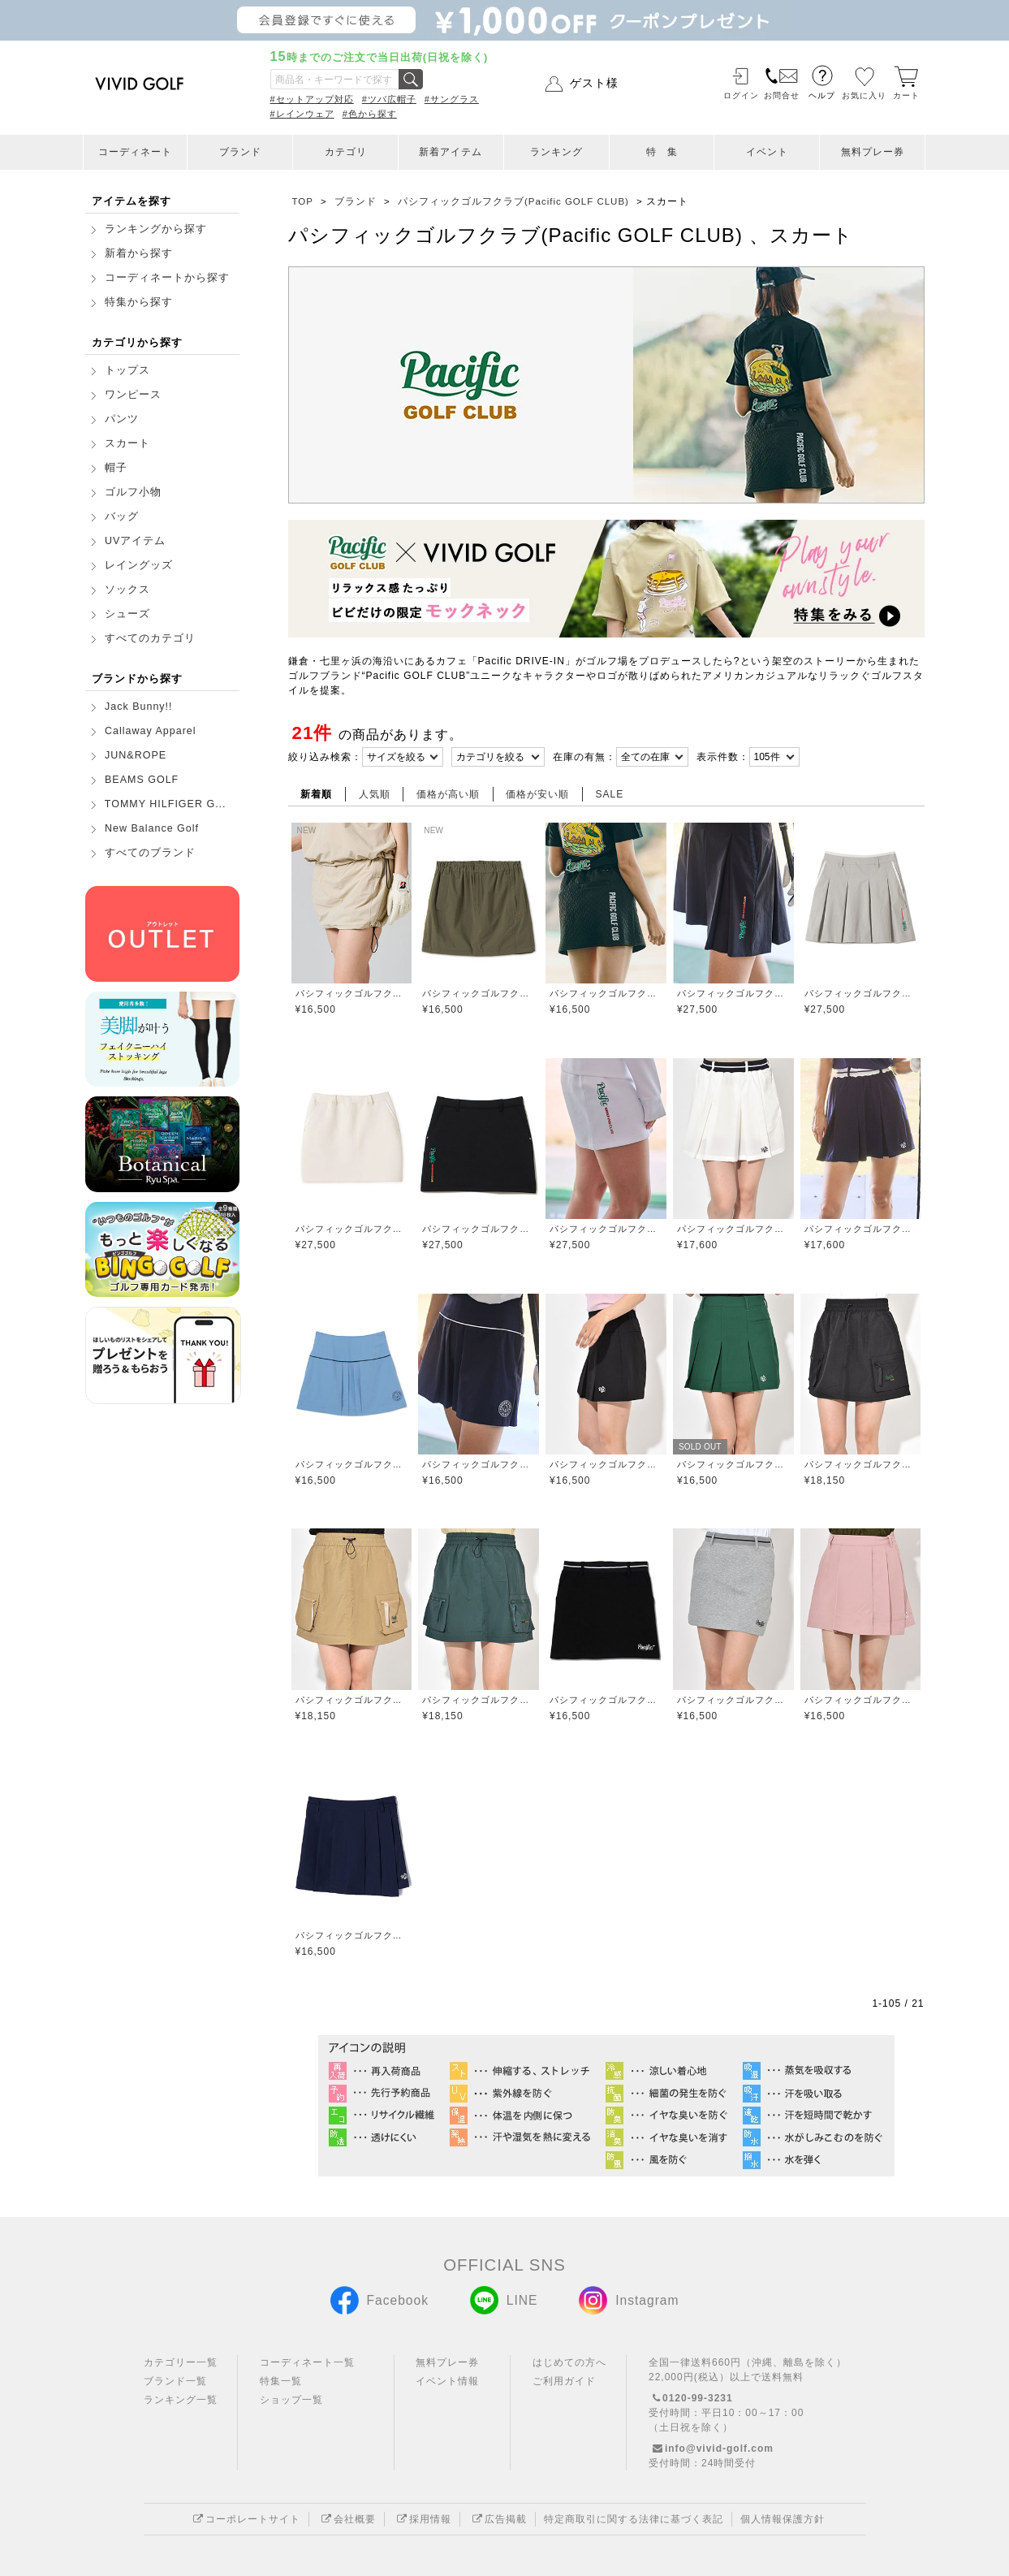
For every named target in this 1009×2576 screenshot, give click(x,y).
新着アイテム (450, 152)
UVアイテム (135, 541)
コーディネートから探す (167, 277)
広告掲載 (497, 2519)
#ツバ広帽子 (389, 99)
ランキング (556, 152)
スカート (127, 443)
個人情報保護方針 (782, 2519)
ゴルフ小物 (133, 492)
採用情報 (422, 2519)
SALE (610, 794)
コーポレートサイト (244, 2519)
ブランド (240, 152)
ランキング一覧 (181, 2399)
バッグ (122, 516)
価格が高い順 (448, 794)
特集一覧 (281, 2381)
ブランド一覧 (175, 2381)
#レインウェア (302, 114)
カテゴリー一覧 (181, 2362)
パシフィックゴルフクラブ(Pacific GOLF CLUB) (351, 993)
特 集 (662, 152)
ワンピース (133, 394)
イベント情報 (447, 2381)
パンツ (122, 419)
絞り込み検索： (325, 757)
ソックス (127, 589)
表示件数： (722, 757)
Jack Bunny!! (139, 706)
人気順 (374, 794)
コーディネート (135, 152)
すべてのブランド (150, 852)
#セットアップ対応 (312, 99)
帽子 (116, 467)
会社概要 (346, 2519)
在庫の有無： (584, 757)
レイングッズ (139, 565)
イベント (767, 152)
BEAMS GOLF (142, 779)
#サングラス (452, 99)
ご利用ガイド (564, 2381)
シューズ (127, 614)
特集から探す (139, 302)
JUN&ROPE (135, 755)
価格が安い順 (537, 794)
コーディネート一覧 (307, 2362)
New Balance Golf (152, 828)
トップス (127, 370)
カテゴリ (346, 152)
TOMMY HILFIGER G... (165, 804)
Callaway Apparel (150, 731)
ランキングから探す (156, 229)
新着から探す (139, 253)
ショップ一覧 (291, 2399)
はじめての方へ (569, 2362)
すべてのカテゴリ (150, 638)
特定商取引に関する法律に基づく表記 (633, 2519)
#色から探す (370, 114)
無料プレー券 (872, 152)
